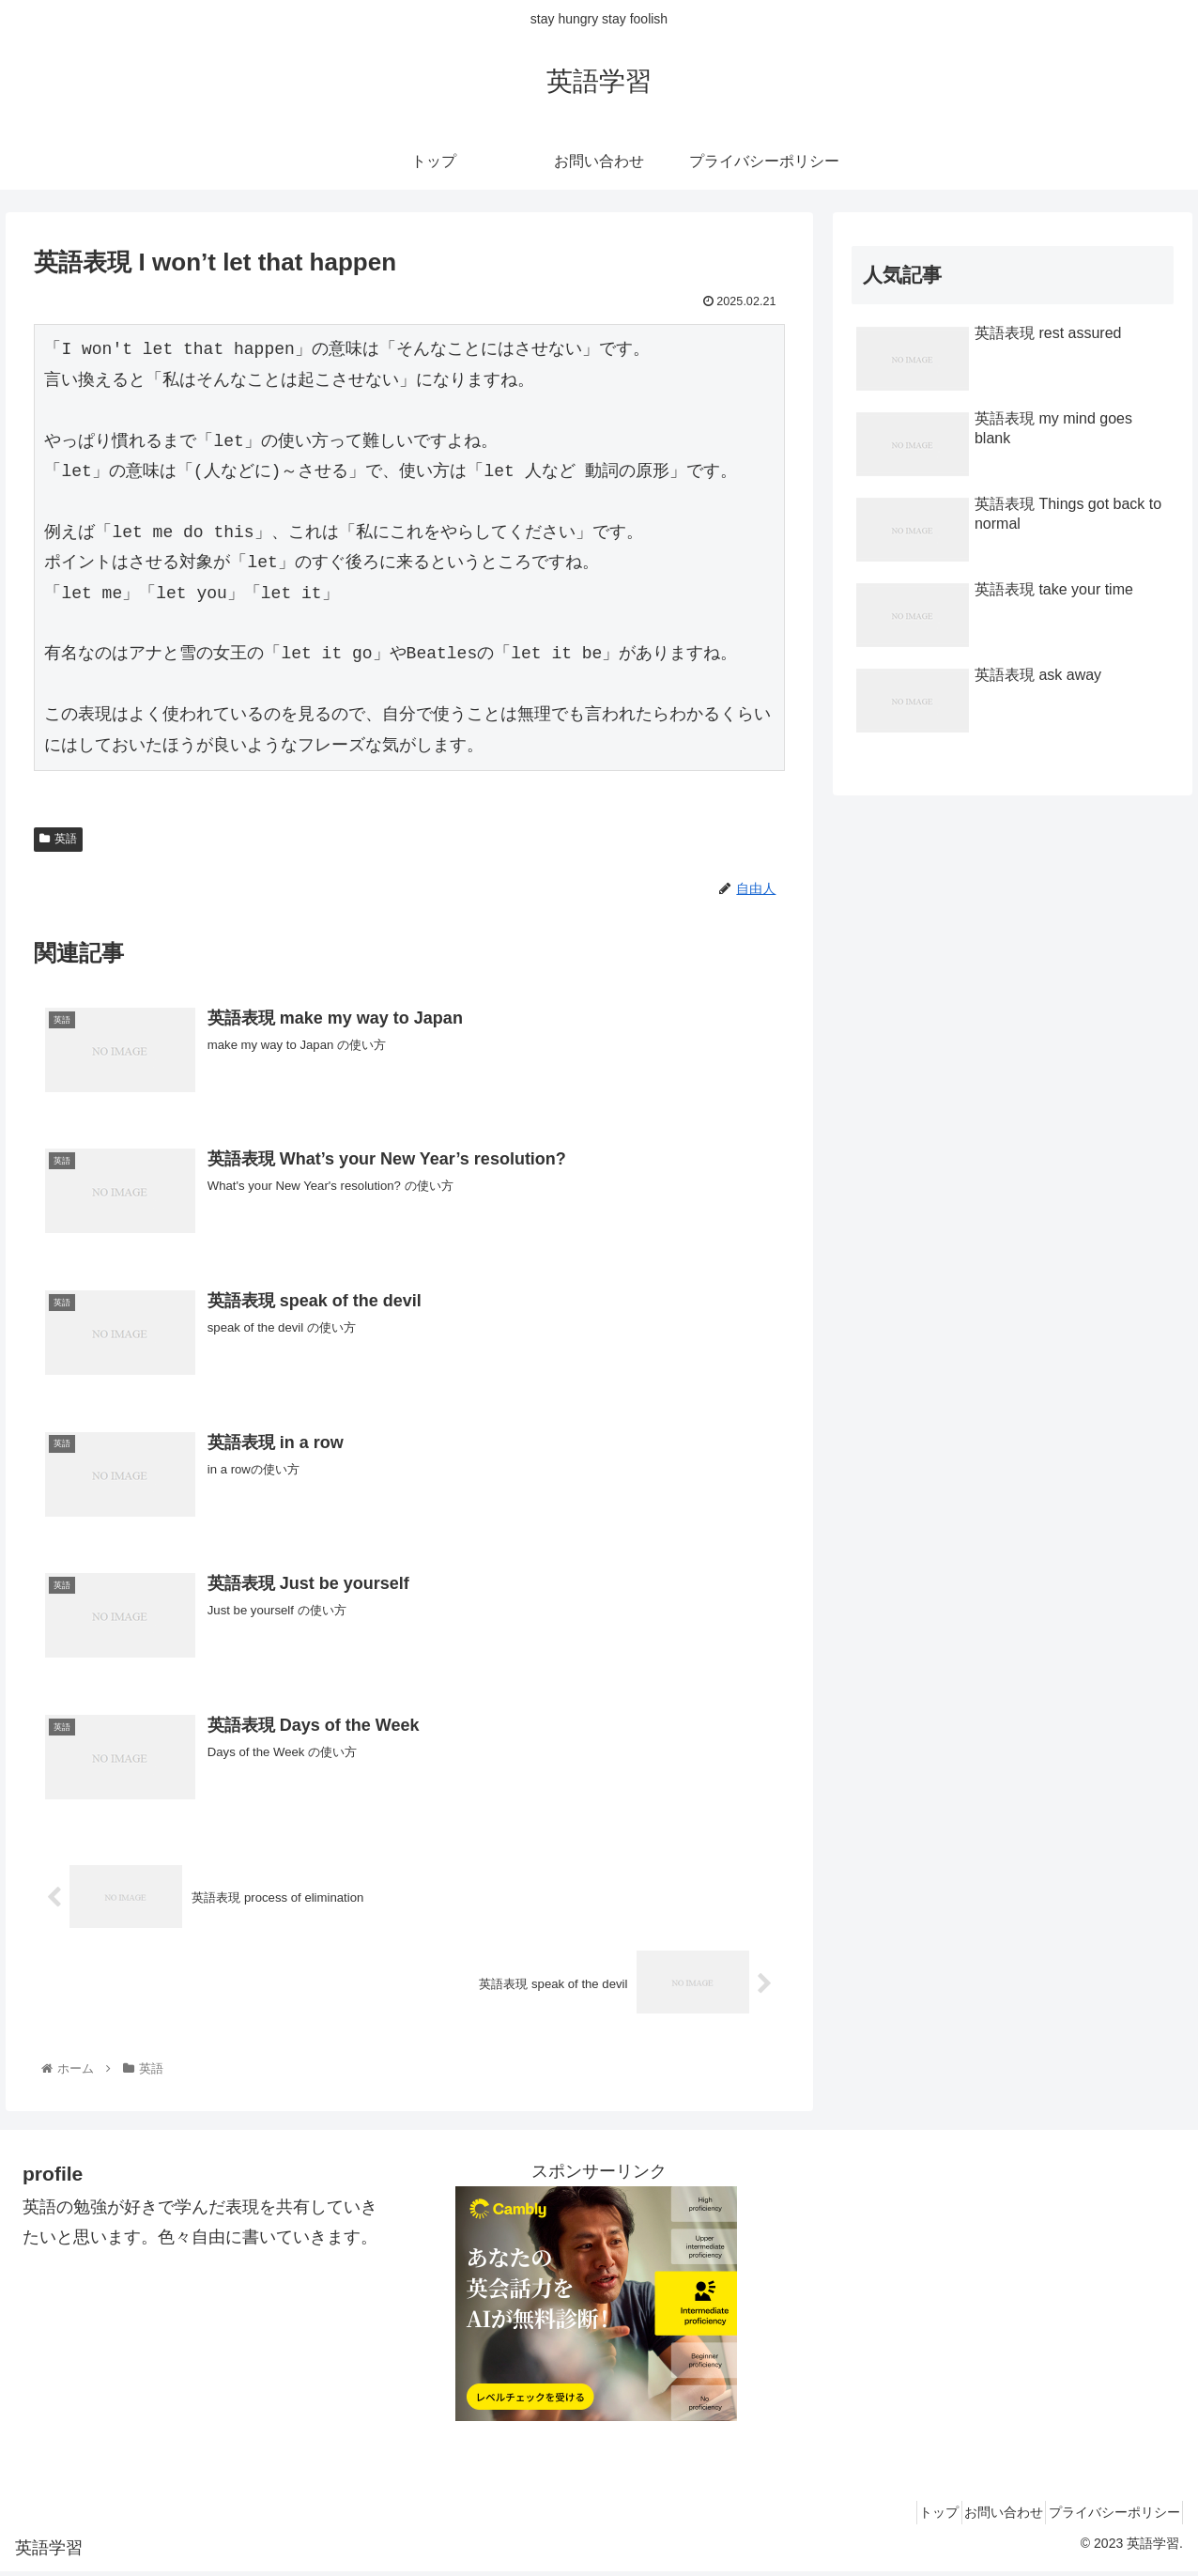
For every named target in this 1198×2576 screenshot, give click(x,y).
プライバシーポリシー (1107, 2517)
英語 (58, 838)
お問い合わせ (982, 2517)
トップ (903, 2517)
